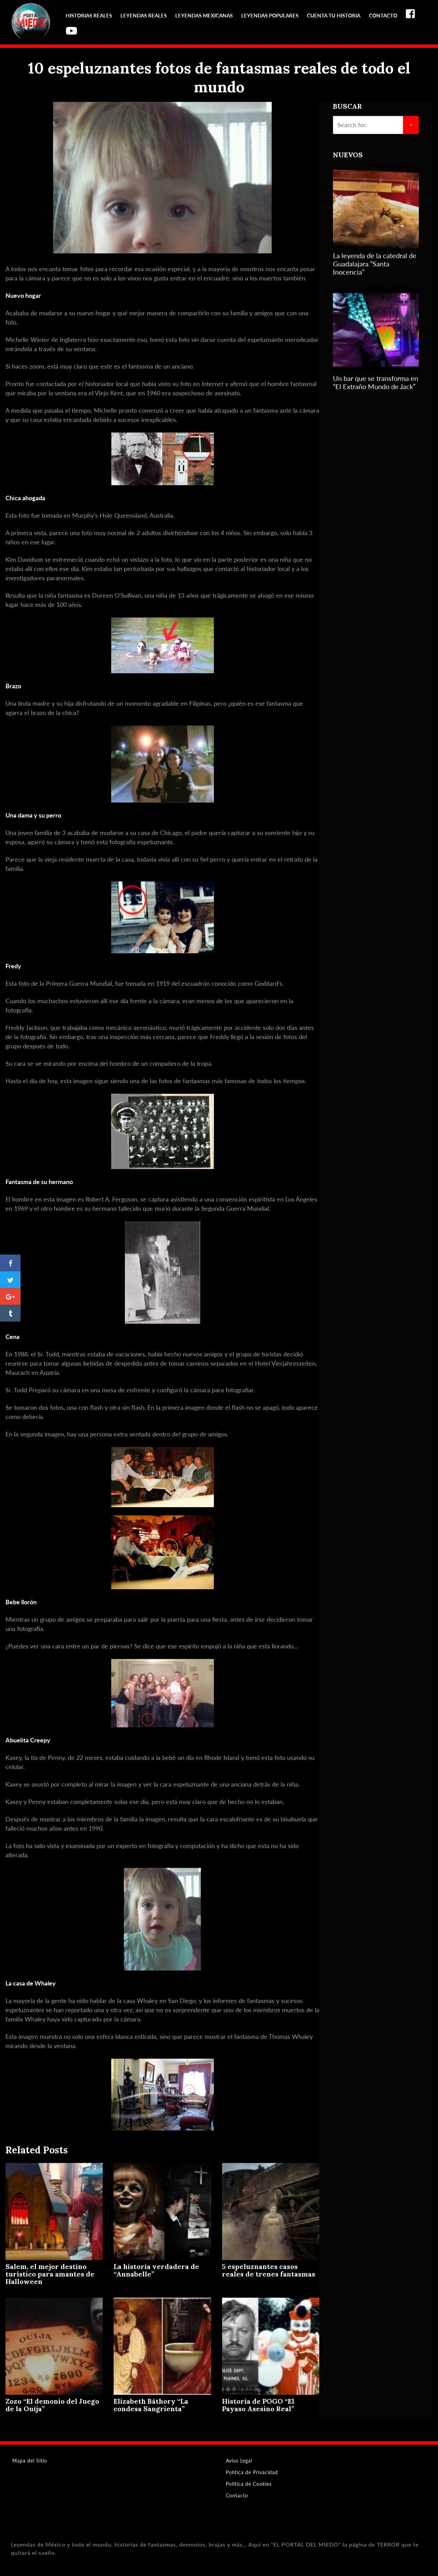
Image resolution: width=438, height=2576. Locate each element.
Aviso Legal (239, 2461)
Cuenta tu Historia (333, 15)
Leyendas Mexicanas (204, 15)
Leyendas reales (143, 15)
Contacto (383, 15)
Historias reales (89, 15)
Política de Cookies (249, 2484)
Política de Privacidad (252, 2472)
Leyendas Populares (269, 15)
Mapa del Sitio (29, 2461)
